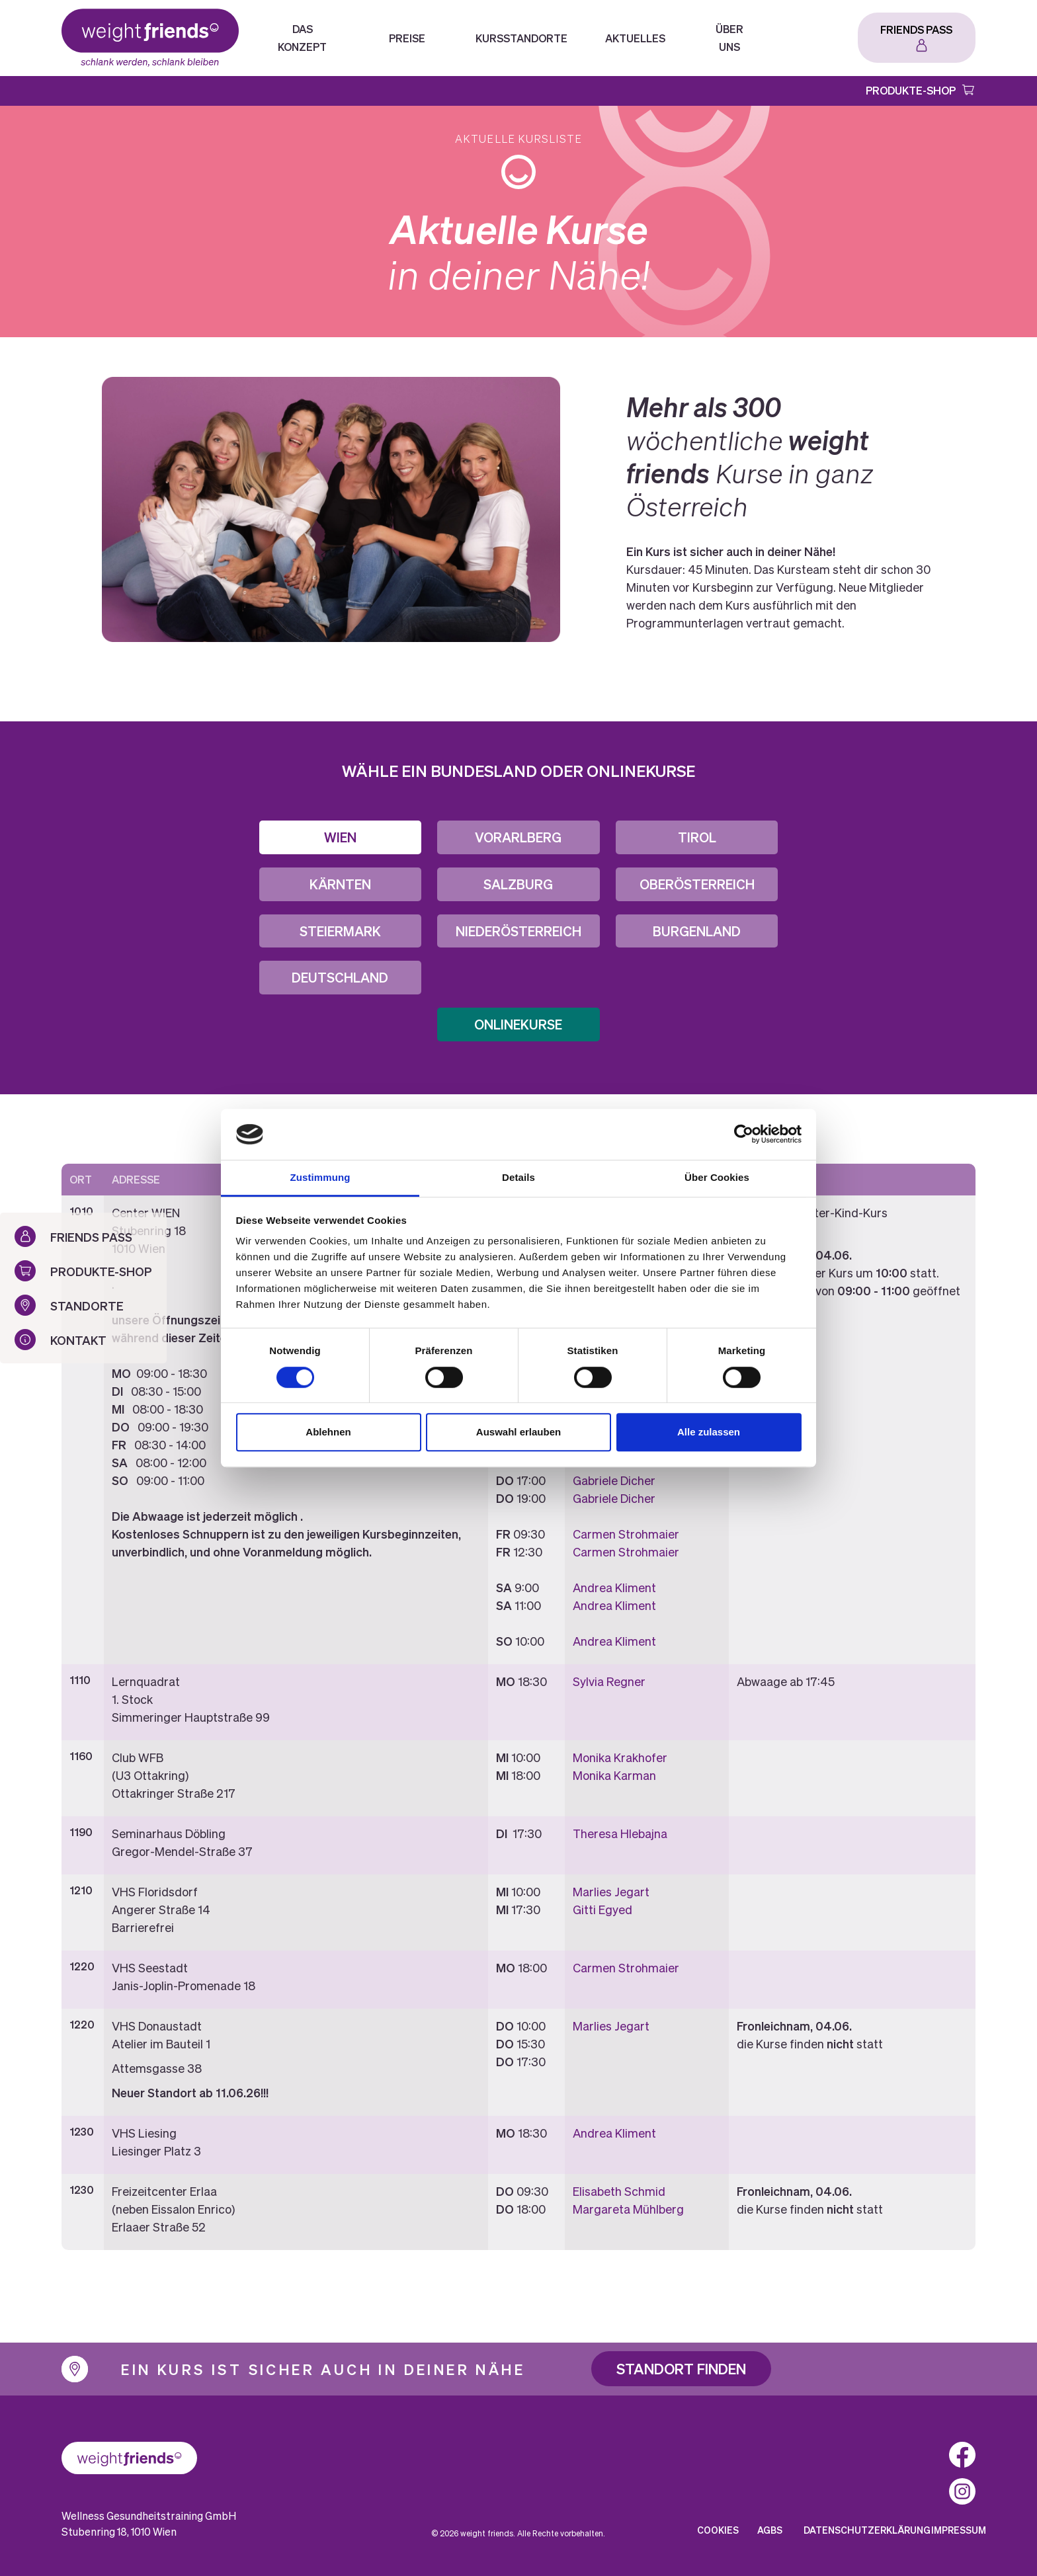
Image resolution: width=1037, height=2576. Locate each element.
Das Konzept (302, 38)
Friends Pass (916, 29)
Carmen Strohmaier (626, 1533)
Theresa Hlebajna (620, 1833)
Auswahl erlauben (518, 1431)
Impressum (958, 2530)
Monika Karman (614, 1775)
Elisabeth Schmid (619, 2190)
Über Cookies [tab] (716, 1177)
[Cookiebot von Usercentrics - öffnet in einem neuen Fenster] (744, 1135)
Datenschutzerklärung (867, 2530)
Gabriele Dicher (614, 1480)
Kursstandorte (521, 38)
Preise (407, 38)
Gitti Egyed (602, 1909)
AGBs (769, 2530)
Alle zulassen (708, 1431)
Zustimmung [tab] (320, 1177)
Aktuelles (635, 38)
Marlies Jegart (611, 1891)
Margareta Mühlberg (628, 2208)
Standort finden (681, 2368)
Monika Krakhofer (620, 1757)
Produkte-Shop (911, 90)
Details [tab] (518, 1177)
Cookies (718, 2530)
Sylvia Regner (609, 1681)
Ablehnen (328, 1431)
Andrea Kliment (614, 1587)
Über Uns (729, 38)
